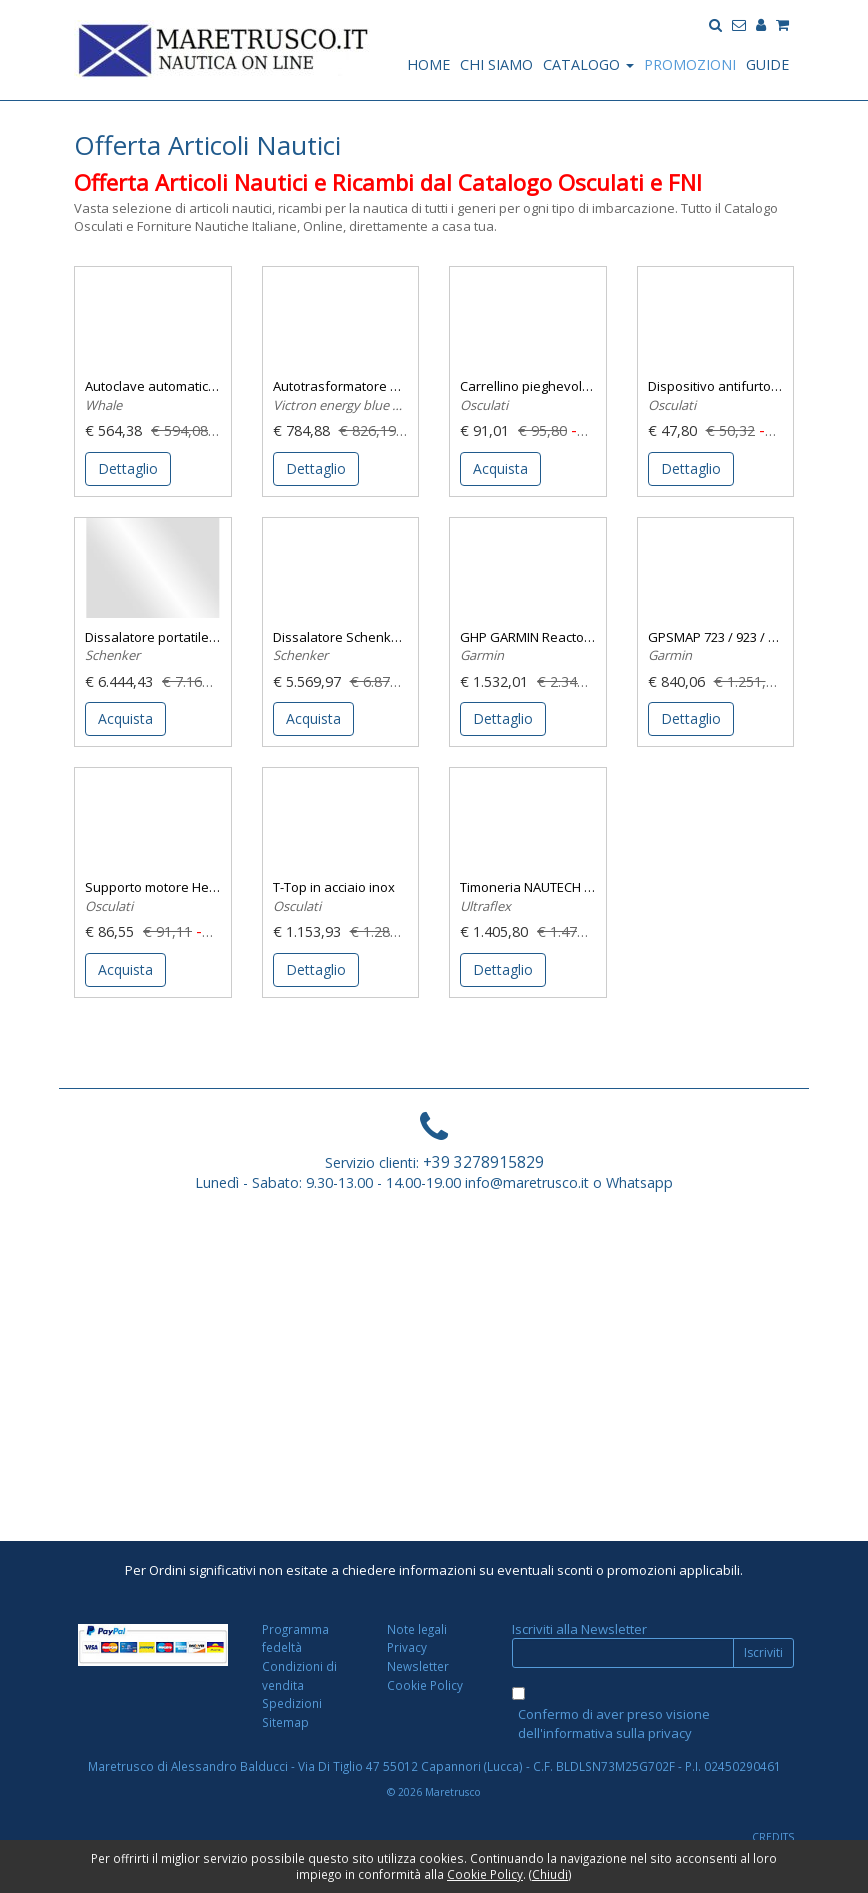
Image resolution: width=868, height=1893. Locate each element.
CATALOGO (588, 64)
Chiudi (550, 1874)
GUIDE (767, 64)
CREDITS (773, 1837)
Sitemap (285, 1722)
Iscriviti (763, 1652)
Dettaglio (128, 468)
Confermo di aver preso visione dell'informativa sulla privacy (614, 1723)
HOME (428, 64)
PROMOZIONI (690, 64)
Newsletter (418, 1666)
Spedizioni (292, 1703)
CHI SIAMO (496, 64)
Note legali (417, 1629)
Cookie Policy (425, 1685)
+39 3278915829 (483, 1162)
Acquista (500, 468)
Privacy (407, 1647)
